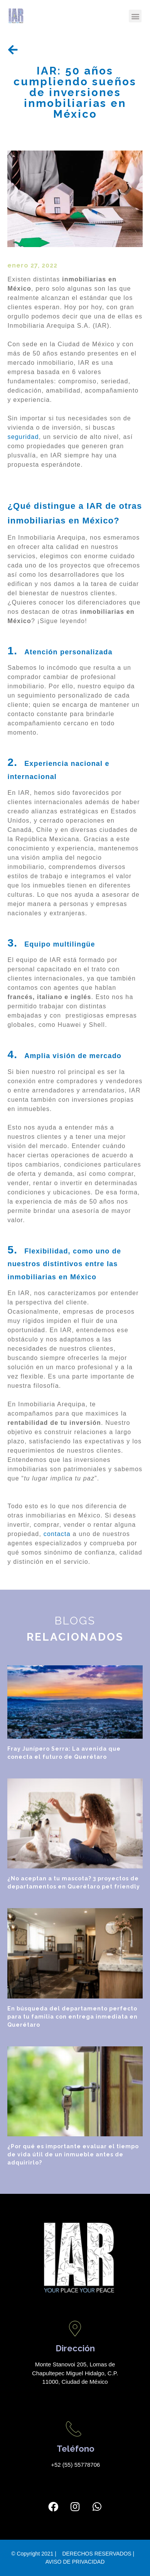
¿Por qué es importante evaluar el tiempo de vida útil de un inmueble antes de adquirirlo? (73, 2154)
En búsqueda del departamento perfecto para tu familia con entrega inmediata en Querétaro (72, 2016)
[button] (135, 16)
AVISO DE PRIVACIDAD (75, 2562)
